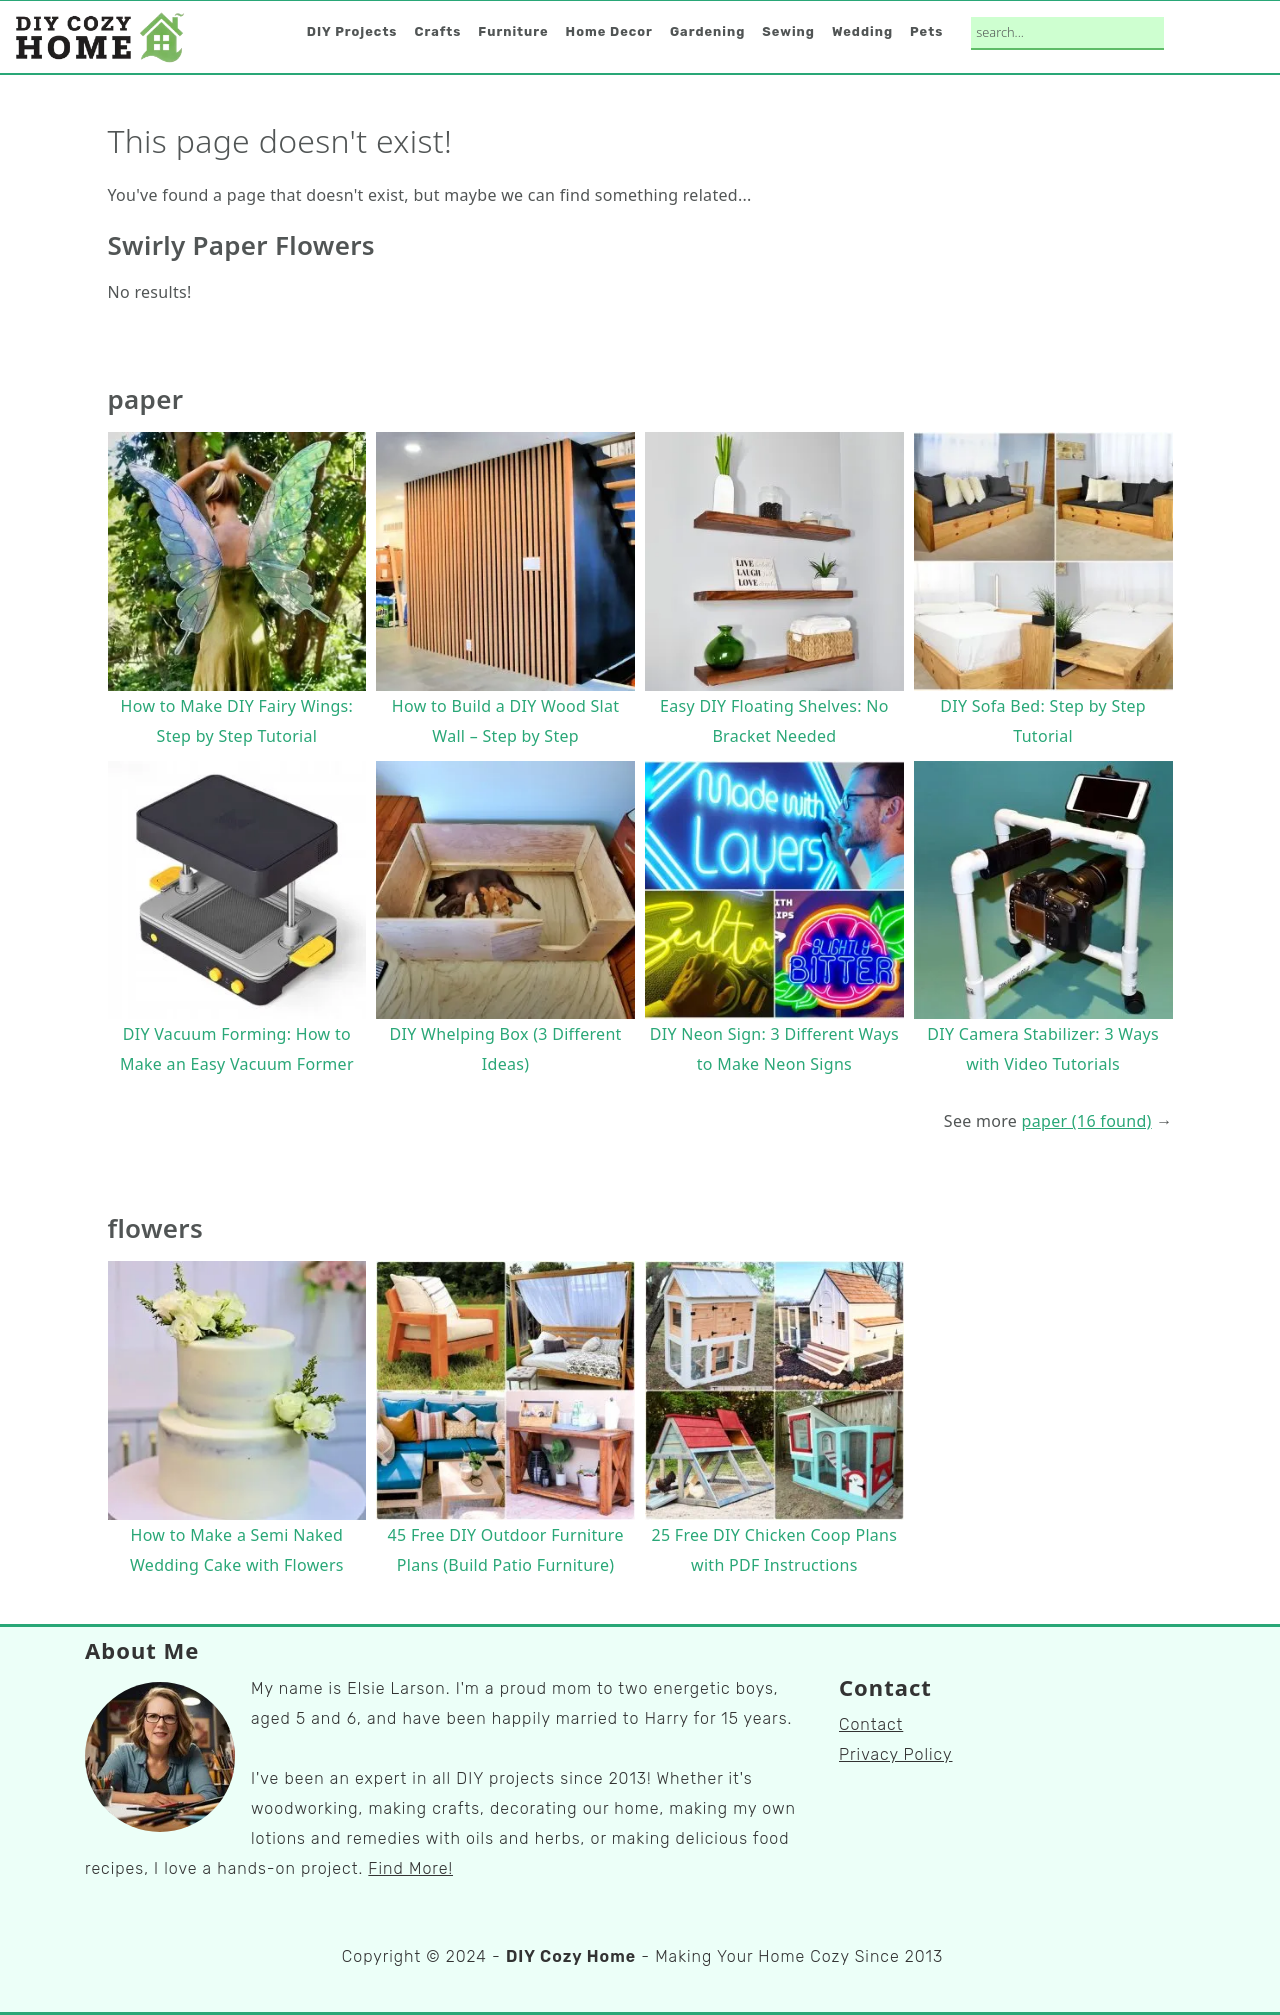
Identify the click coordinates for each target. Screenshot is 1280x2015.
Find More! (410, 1868)
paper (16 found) (1087, 1121)
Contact (871, 1724)
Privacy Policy (896, 1754)
